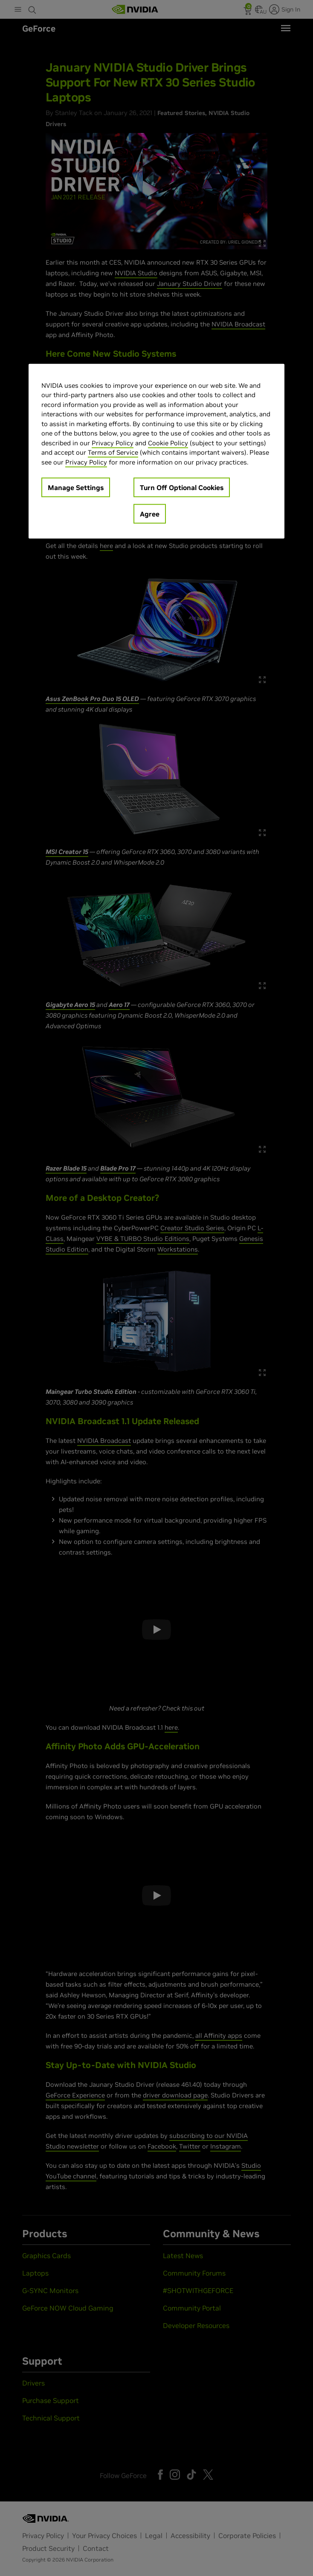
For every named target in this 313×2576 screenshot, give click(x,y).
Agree (149, 514)
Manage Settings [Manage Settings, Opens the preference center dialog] (76, 487)
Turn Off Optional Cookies (181, 487)
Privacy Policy (112, 442)
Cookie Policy (168, 442)
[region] (156, 451)
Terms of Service (113, 452)
